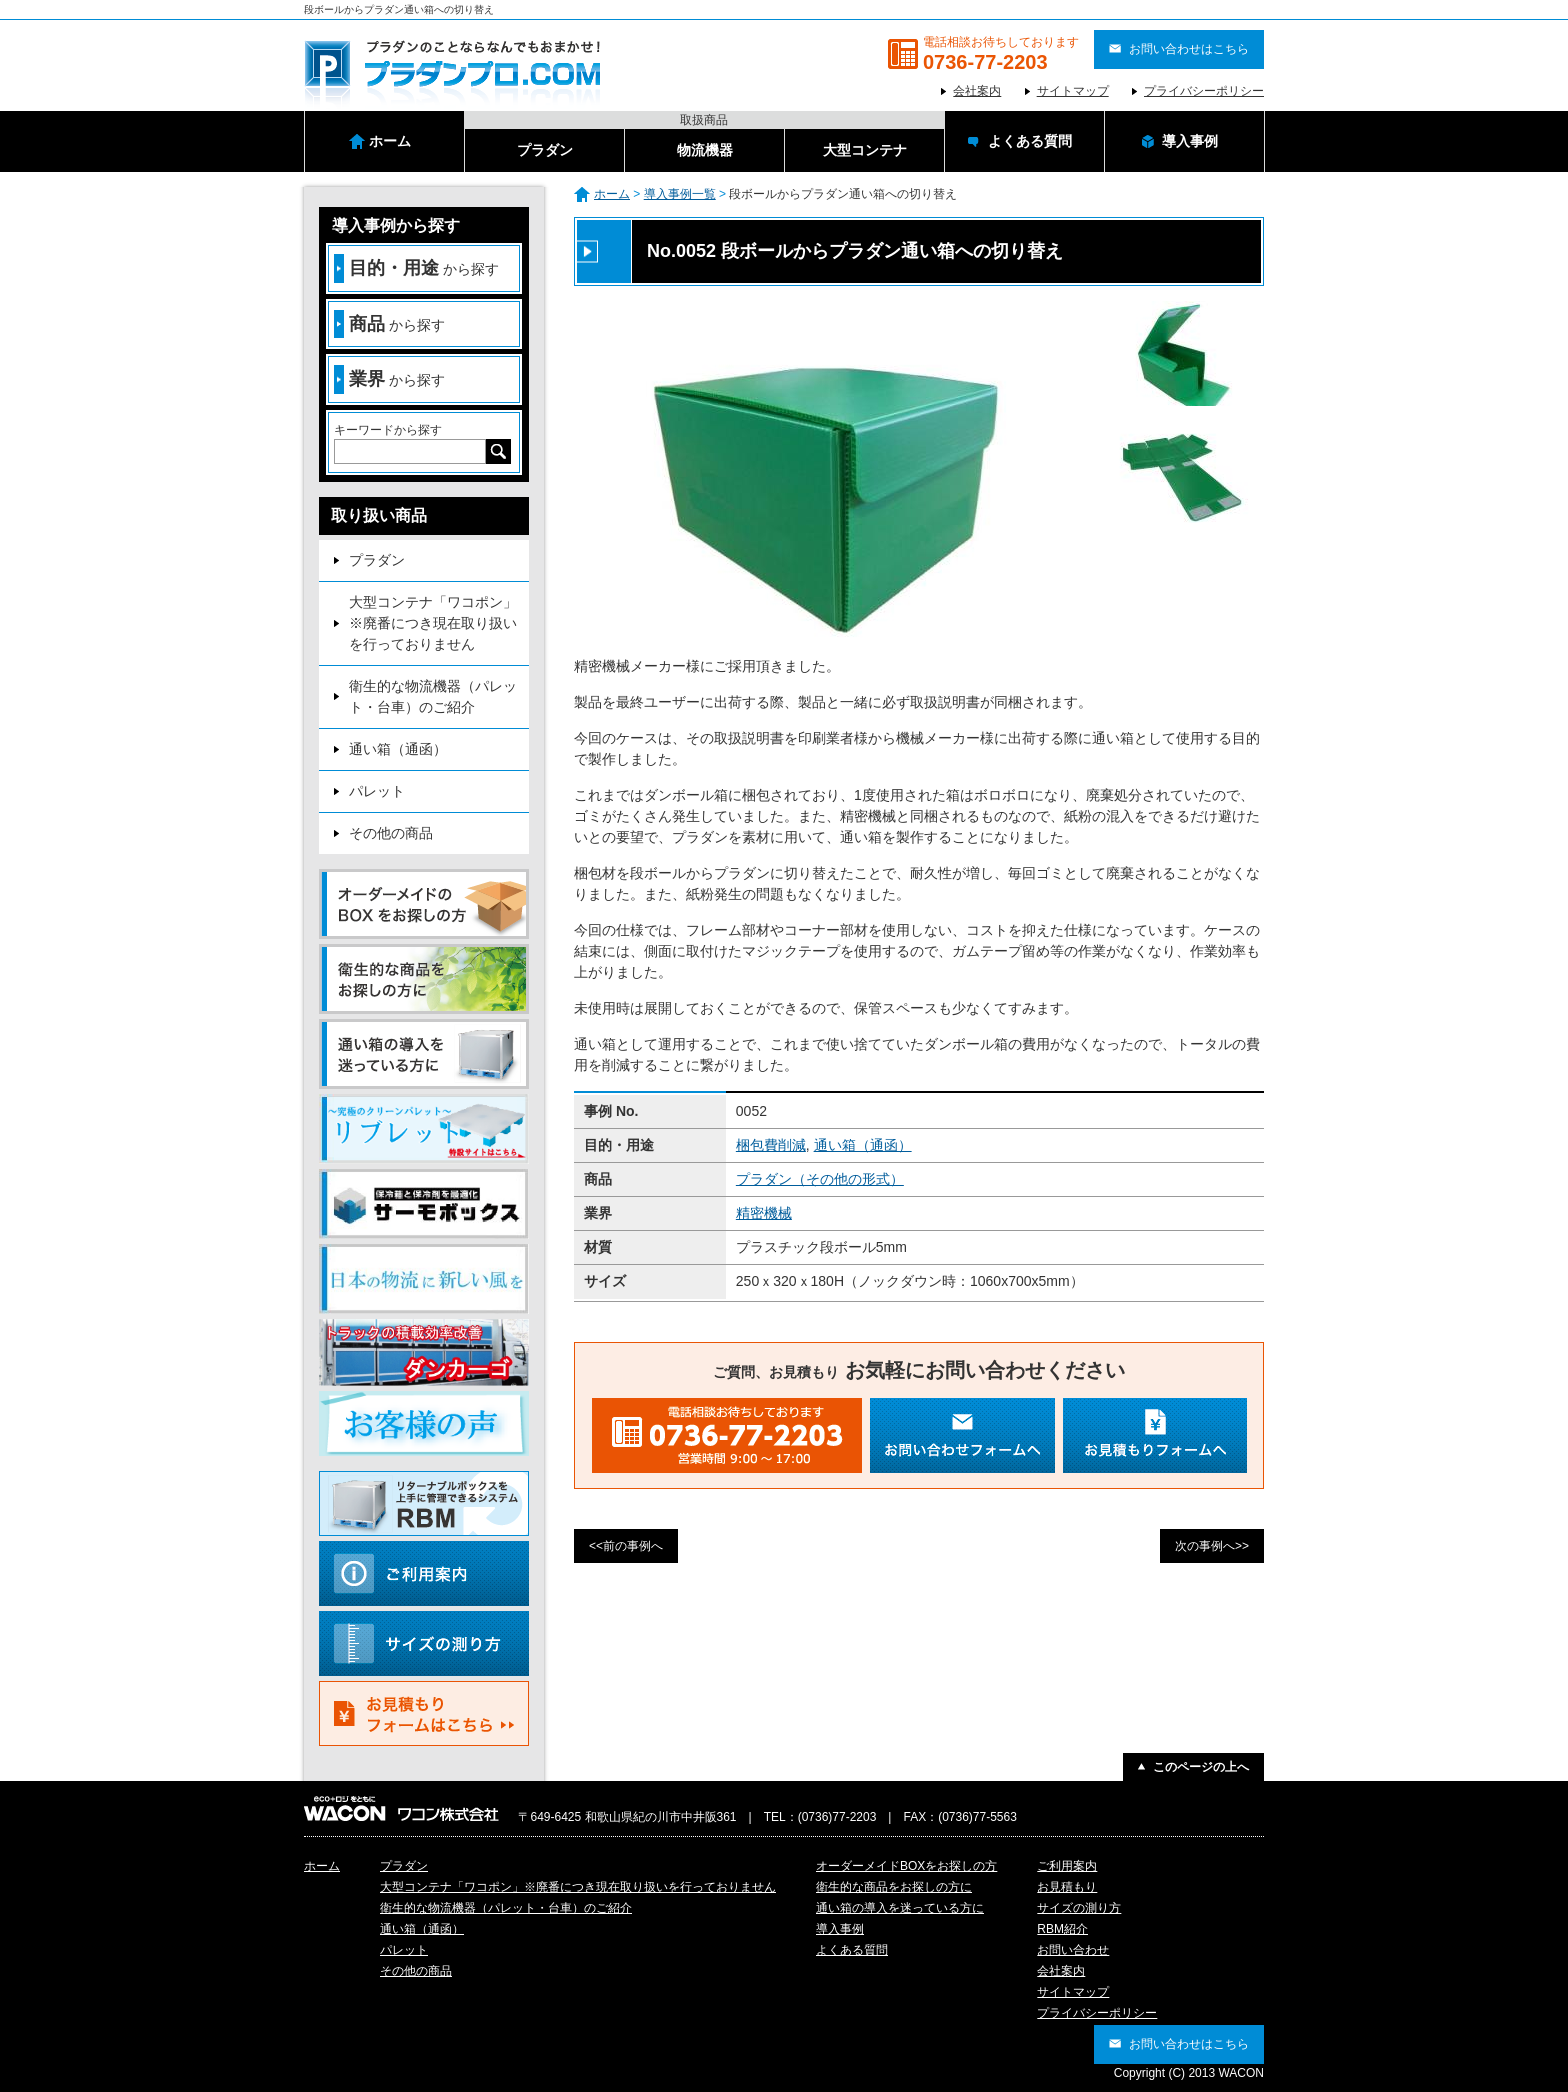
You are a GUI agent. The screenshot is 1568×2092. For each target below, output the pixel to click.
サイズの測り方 (1079, 1908)
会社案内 (977, 91)
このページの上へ (1201, 1767)
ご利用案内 (1067, 1866)
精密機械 (764, 1213)
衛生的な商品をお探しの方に (894, 1887)
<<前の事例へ (626, 1546)
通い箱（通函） (863, 1145)
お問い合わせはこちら (1189, 49)
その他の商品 (391, 833)
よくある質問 (852, 1950)
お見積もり (1067, 1887)
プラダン (377, 560)
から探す (416, 268)
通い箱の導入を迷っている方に (900, 1908)
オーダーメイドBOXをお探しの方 (906, 1866)
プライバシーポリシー (1204, 91)
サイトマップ (1073, 91)
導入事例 (840, 1929)
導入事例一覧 (680, 194)
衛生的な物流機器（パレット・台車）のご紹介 (433, 696)
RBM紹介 (1062, 1929)
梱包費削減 (771, 1145)
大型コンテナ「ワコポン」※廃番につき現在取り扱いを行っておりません (433, 623)
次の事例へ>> (1212, 1546)
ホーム (612, 194)
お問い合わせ (1073, 1950)
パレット (377, 791)
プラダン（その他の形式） (820, 1179)
